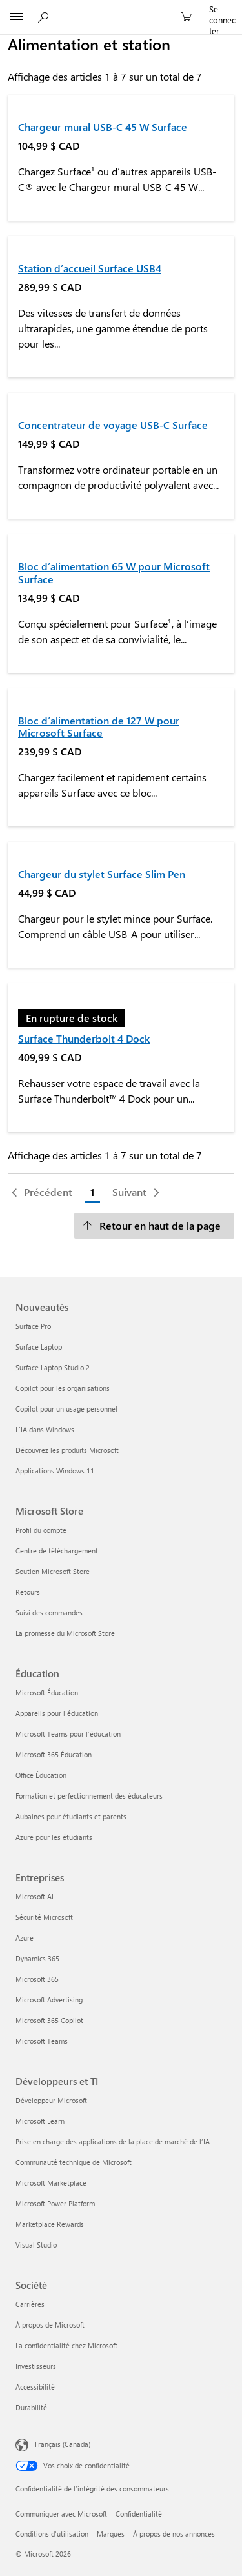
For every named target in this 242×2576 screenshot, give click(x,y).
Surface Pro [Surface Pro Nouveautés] (33, 1326)
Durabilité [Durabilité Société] (31, 2407)
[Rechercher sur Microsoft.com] (45, 16)
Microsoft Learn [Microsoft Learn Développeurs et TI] (40, 2121)
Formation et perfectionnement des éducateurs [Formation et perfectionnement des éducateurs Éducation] (89, 1796)
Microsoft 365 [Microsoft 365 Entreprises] (37, 1979)
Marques (111, 2534)
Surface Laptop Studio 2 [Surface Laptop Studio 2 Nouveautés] (52, 1367)
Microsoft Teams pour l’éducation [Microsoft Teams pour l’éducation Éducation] (68, 1734)
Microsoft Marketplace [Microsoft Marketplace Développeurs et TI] (50, 2183)
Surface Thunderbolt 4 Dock (84, 1038)
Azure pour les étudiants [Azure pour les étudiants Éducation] (53, 1837)
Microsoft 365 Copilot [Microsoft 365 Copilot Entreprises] (49, 2020)
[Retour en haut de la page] (154, 1226)
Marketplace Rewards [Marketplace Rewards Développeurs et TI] (49, 2224)
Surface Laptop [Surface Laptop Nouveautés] (38, 1347)
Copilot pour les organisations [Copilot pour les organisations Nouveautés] (62, 1388)
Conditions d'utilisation (51, 2534)
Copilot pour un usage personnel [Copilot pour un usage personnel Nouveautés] (66, 1408)
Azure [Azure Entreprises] (24, 1937)
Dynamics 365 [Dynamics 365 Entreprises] (37, 1958)
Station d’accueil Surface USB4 (89, 268)
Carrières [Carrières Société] (30, 2304)
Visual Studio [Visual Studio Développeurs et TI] (36, 2245)
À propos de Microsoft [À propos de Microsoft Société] (50, 2325)
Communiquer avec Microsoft (61, 2514)
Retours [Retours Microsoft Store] (27, 1592)
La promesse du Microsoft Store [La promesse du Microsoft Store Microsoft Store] (65, 1633)
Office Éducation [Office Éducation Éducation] (40, 1775)
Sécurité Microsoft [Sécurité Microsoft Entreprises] (44, 1917)
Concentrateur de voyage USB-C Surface (113, 425)
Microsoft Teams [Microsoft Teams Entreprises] (41, 2041)
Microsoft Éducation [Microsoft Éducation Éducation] (46, 1692)
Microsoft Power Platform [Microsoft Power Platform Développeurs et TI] (55, 2203)
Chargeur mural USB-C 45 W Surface (102, 127)
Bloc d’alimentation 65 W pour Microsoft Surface (114, 572)
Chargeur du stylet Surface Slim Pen (101, 874)
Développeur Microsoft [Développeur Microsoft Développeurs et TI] (51, 2100)
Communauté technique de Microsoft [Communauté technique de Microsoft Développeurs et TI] (73, 2162)
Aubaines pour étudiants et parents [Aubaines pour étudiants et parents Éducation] (70, 1816)
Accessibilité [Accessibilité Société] (35, 2386)
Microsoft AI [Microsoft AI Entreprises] (34, 1896)
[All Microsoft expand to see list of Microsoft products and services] (16, 17)
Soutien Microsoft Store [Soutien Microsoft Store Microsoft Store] (52, 1571)
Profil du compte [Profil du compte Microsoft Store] (40, 1530)
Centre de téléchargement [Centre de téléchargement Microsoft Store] (56, 1550)
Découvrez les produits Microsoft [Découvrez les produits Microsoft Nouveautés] (67, 1450)
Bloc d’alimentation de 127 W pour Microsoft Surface (98, 726)
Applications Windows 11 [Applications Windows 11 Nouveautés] (54, 1470)
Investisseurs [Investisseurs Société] (35, 2366)
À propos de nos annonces (174, 2534)
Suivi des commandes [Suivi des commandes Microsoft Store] (49, 1612)
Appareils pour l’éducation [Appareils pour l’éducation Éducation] (56, 1713)
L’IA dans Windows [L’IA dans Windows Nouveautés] (44, 1429)
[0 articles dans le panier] (190, 17)
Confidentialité (139, 2514)
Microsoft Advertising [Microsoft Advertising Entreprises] (49, 1999)
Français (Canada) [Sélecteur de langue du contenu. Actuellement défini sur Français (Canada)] (62, 2444)
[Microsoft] (120, 9)
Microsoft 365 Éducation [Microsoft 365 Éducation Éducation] (53, 1754)
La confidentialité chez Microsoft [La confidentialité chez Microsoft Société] (66, 2345)
